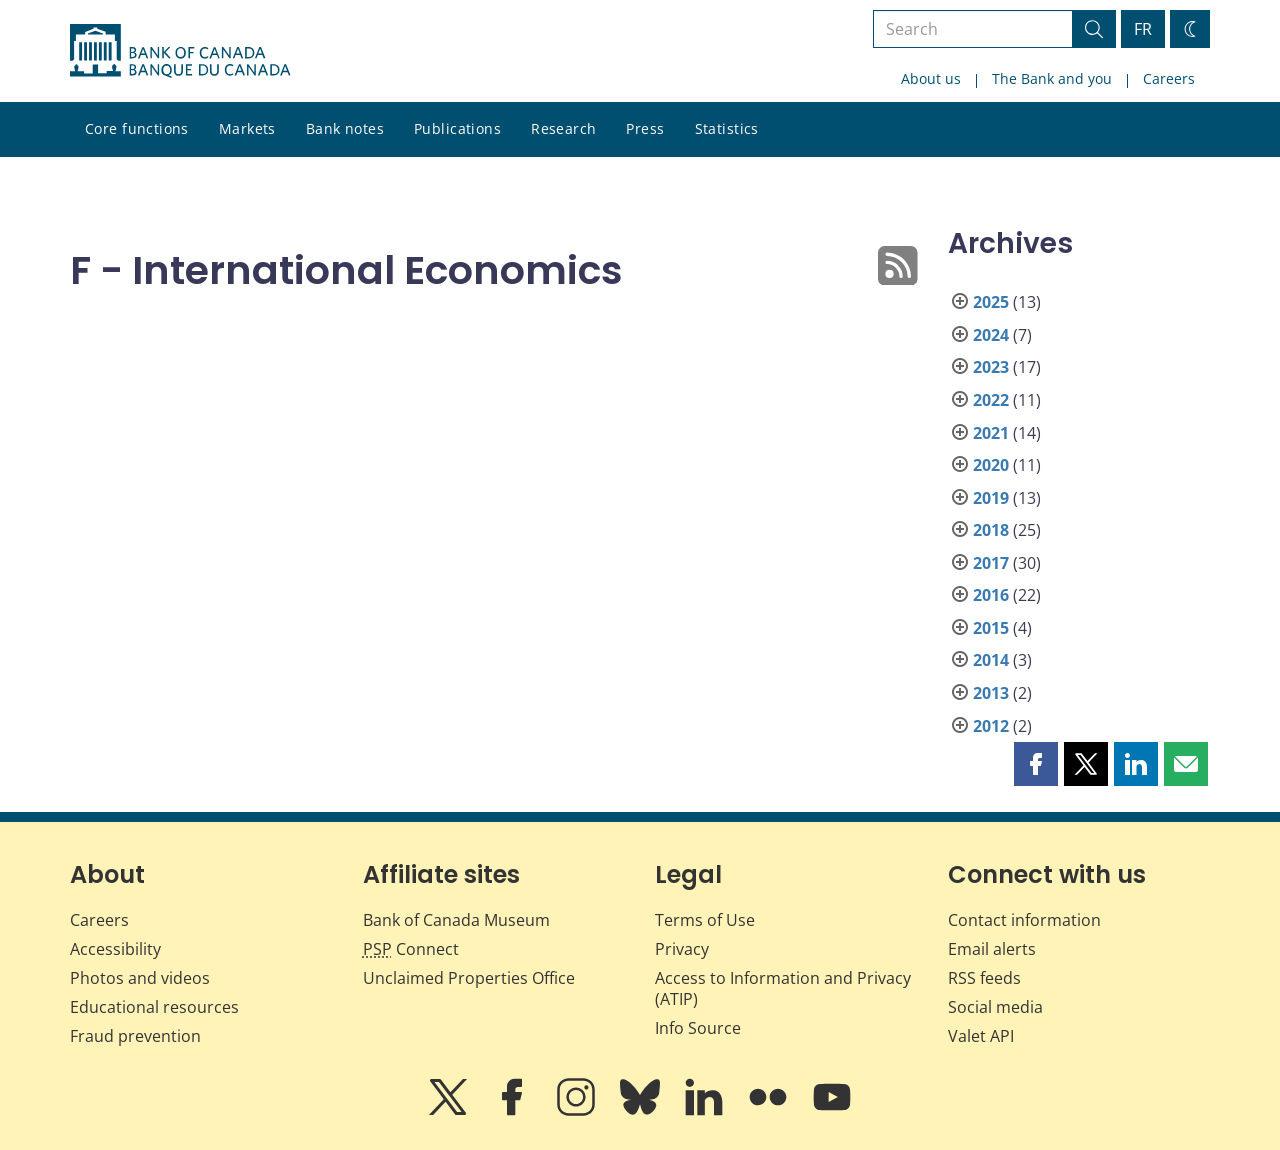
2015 (991, 628)
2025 (991, 302)
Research (563, 128)
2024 (991, 335)
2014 (991, 660)
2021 (991, 433)
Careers (1169, 78)
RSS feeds (984, 978)
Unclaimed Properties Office (469, 978)
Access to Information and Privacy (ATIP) (783, 988)
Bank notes (345, 128)
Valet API (981, 1036)
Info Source (698, 1028)
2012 (991, 726)
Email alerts (992, 949)
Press (645, 128)
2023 (991, 367)
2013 (991, 693)
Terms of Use (705, 920)
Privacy (682, 949)
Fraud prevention (135, 1036)
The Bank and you (1052, 78)
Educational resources (154, 1007)
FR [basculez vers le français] (1143, 29)
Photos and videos (140, 978)
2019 (991, 498)
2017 (991, 563)
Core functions (137, 128)
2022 (991, 400)
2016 (991, 595)
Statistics (727, 128)
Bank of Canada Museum (456, 920)
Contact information (1024, 920)
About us (931, 78)
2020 (991, 465)
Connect (411, 949)
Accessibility (115, 949)
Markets (247, 128)
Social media (995, 1007)
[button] (1036, 764)
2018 (991, 530)
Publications (457, 128)
